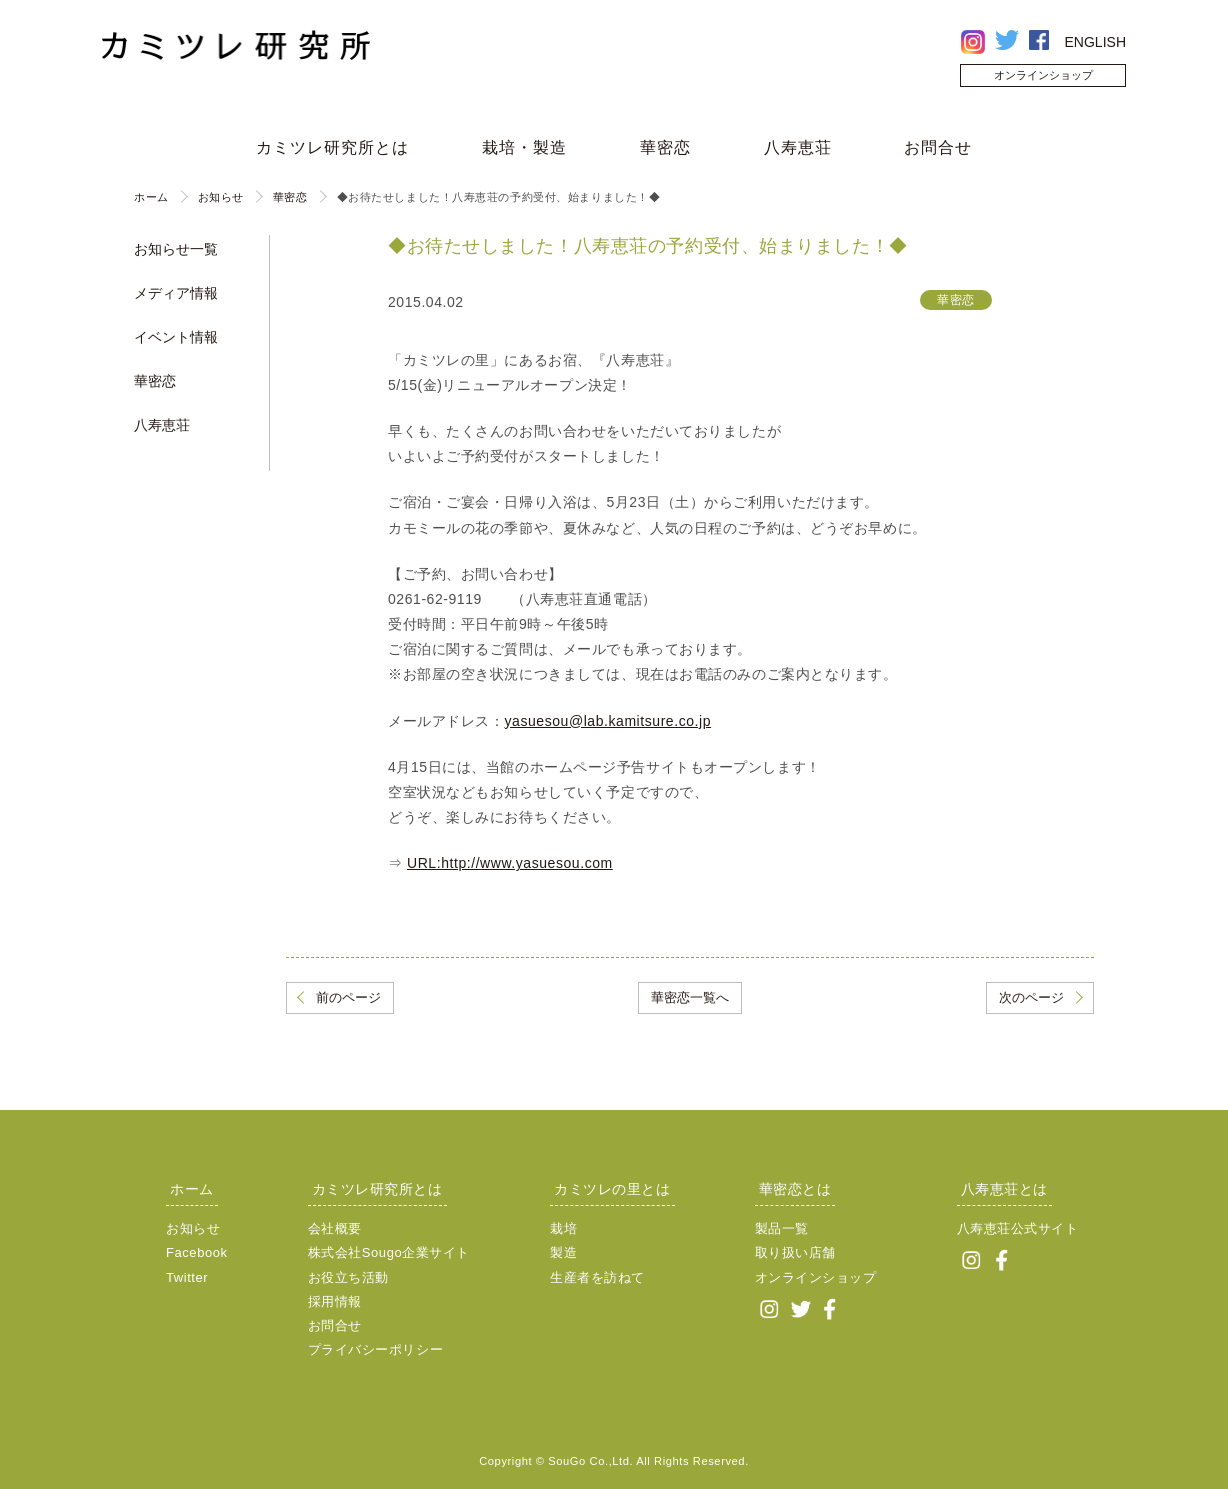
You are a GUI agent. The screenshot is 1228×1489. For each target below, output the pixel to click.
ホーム (151, 197)
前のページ (348, 997)
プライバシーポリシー (376, 1349)
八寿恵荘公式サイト (1018, 1228)
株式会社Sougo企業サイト (389, 1252)
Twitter (187, 1277)
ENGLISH (1095, 42)
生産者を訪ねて (597, 1277)
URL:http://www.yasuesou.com (510, 863)
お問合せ (938, 147)
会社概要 (335, 1228)
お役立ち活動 (348, 1277)
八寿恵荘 (798, 147)
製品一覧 (782, 1228)
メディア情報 (176, 293)
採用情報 (335, 1301)
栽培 (563, 1228)
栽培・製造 (524, 147)
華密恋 (665, 147)
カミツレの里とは (612, 1189)
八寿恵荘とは (1004, 1189)
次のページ (1031, 997)
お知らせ (221, 197)
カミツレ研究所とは (332, 147)
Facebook (197, 1252)
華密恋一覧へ (690, 997)
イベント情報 (176, 337)
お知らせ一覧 (176, 249)
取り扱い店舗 (795, 1252)
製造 (563, 1252)
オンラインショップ (1043, 75)
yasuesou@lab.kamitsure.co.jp (607, 721)
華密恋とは (795, 1189)
